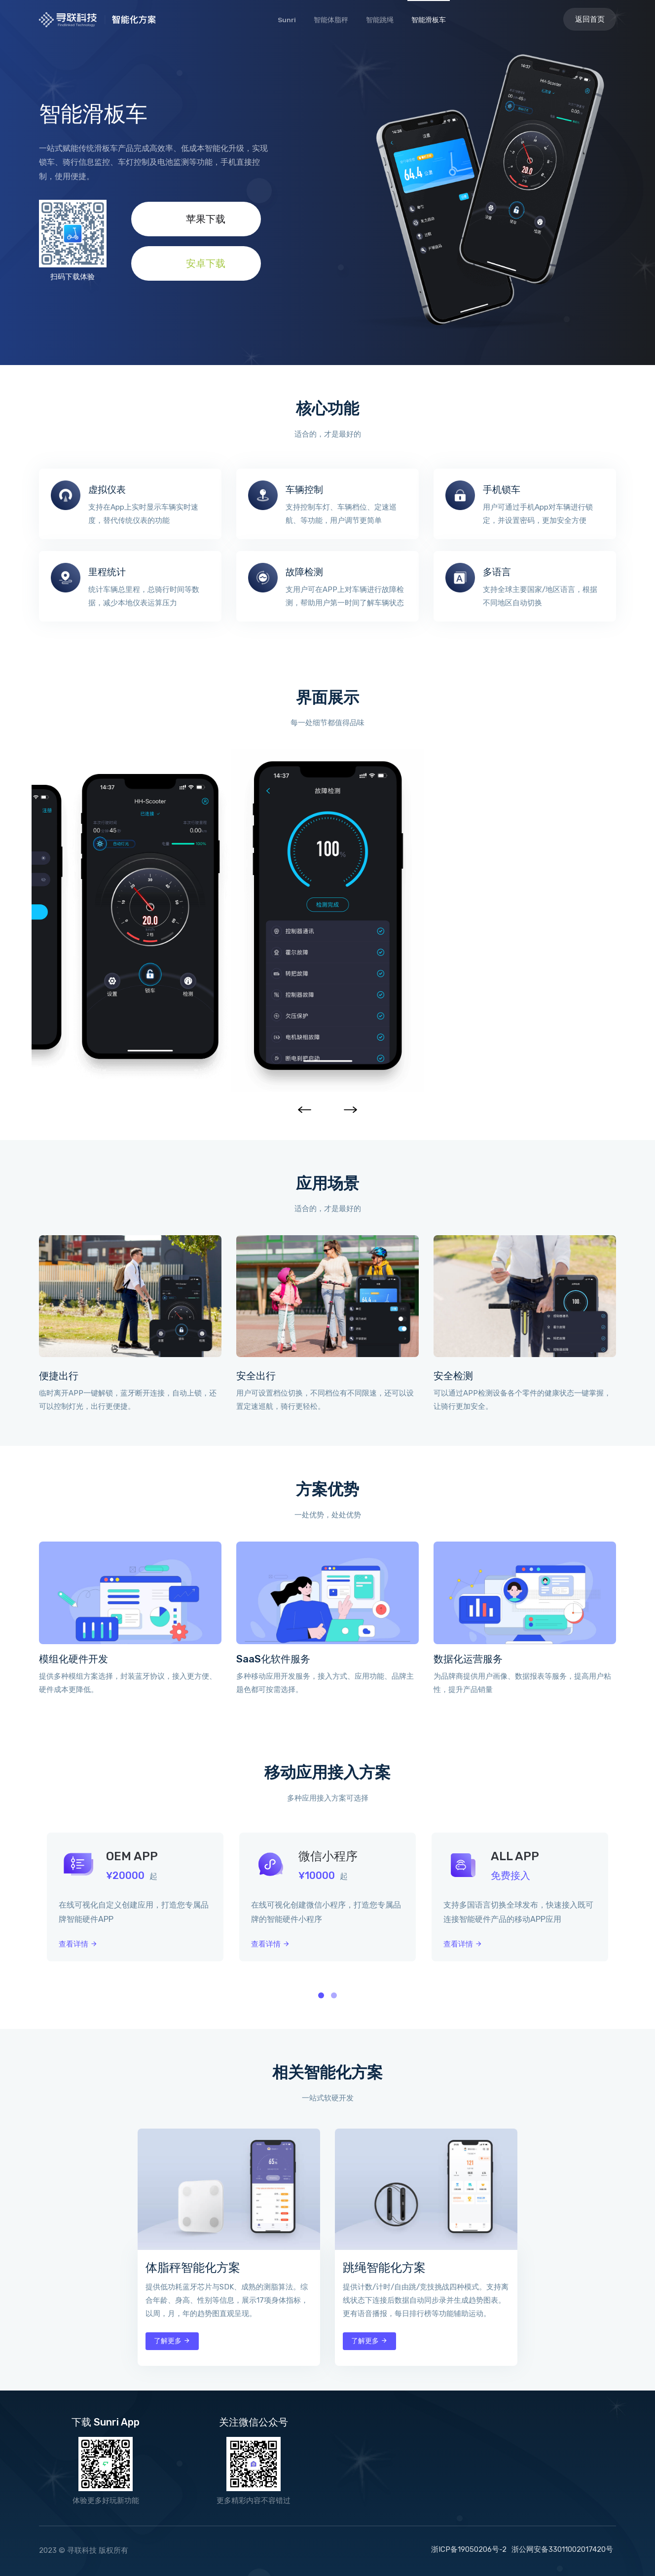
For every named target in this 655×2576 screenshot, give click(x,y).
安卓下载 (195, 263)
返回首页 (590, 19)
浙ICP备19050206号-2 (469, 2549)
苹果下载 (195, 219)
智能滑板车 (428, 20)
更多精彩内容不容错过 (254, 2500)
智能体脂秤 (331, 20)
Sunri (287, 20)
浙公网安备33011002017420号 (562, 2549)
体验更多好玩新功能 (106, 2500)
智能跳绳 (380, 20)
